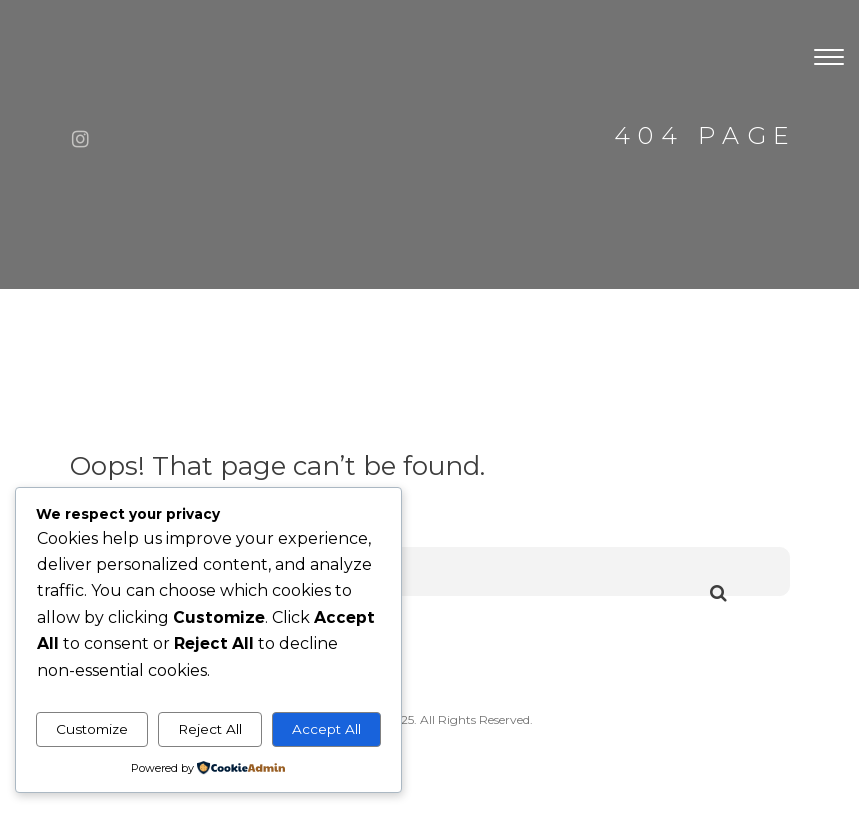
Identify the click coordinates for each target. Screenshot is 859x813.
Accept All (326, 729)
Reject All (210, 729)
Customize (92, 729)
